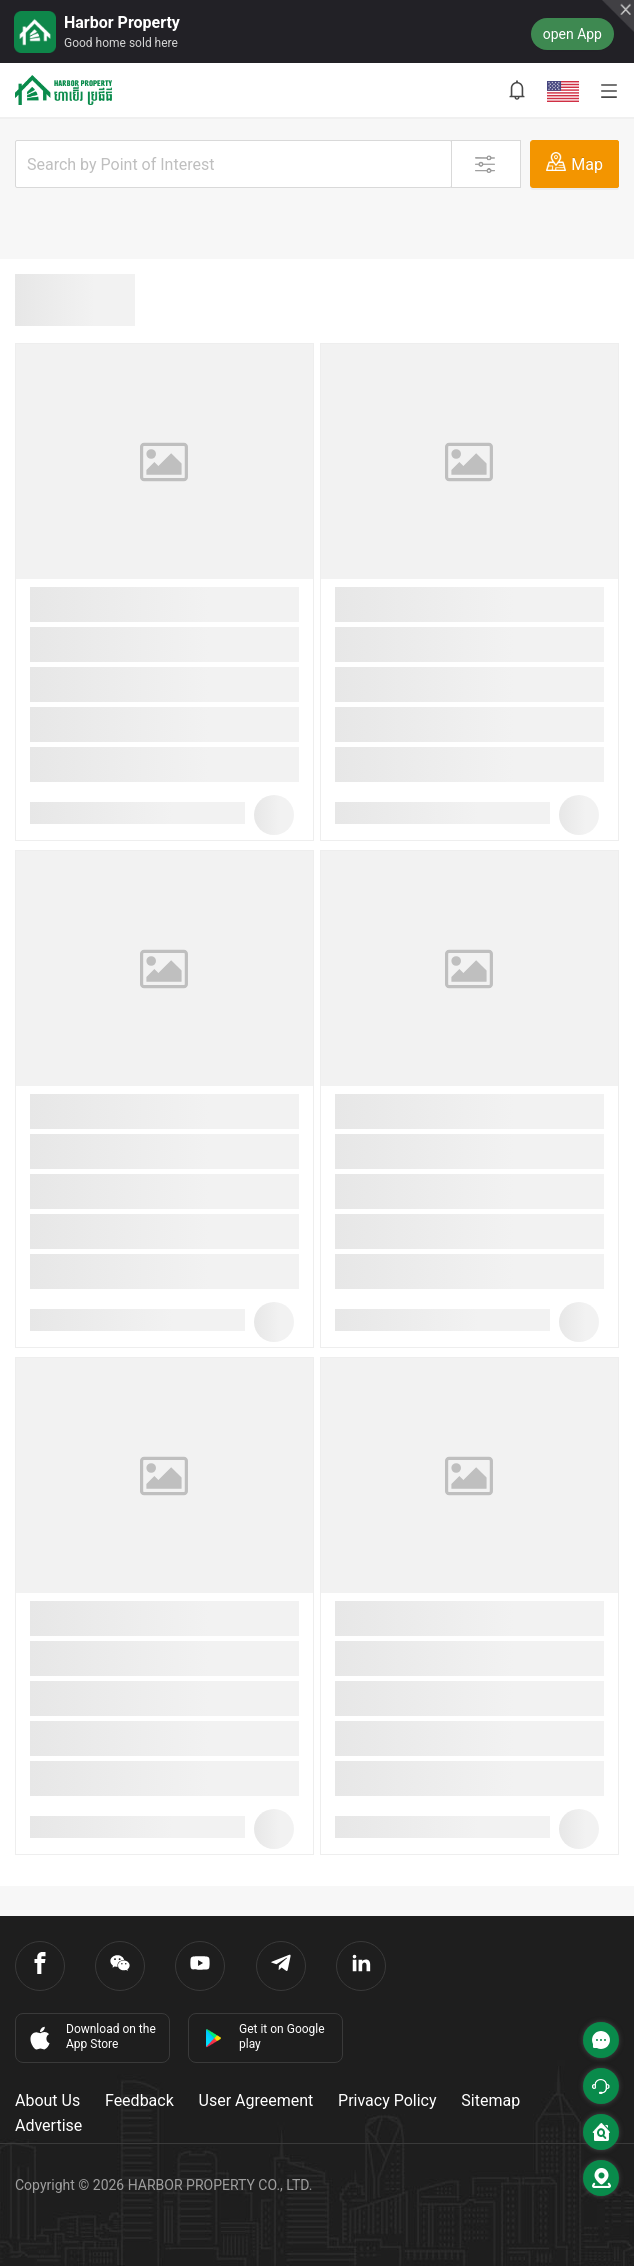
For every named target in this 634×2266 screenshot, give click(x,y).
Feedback (139, 2100)
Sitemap (490, 2100)
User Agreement (256, 2100)
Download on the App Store (91, 2037)
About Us (47, 2100)
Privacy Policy (387, 2100)
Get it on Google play (264, 2036)
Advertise (48, 2125)
